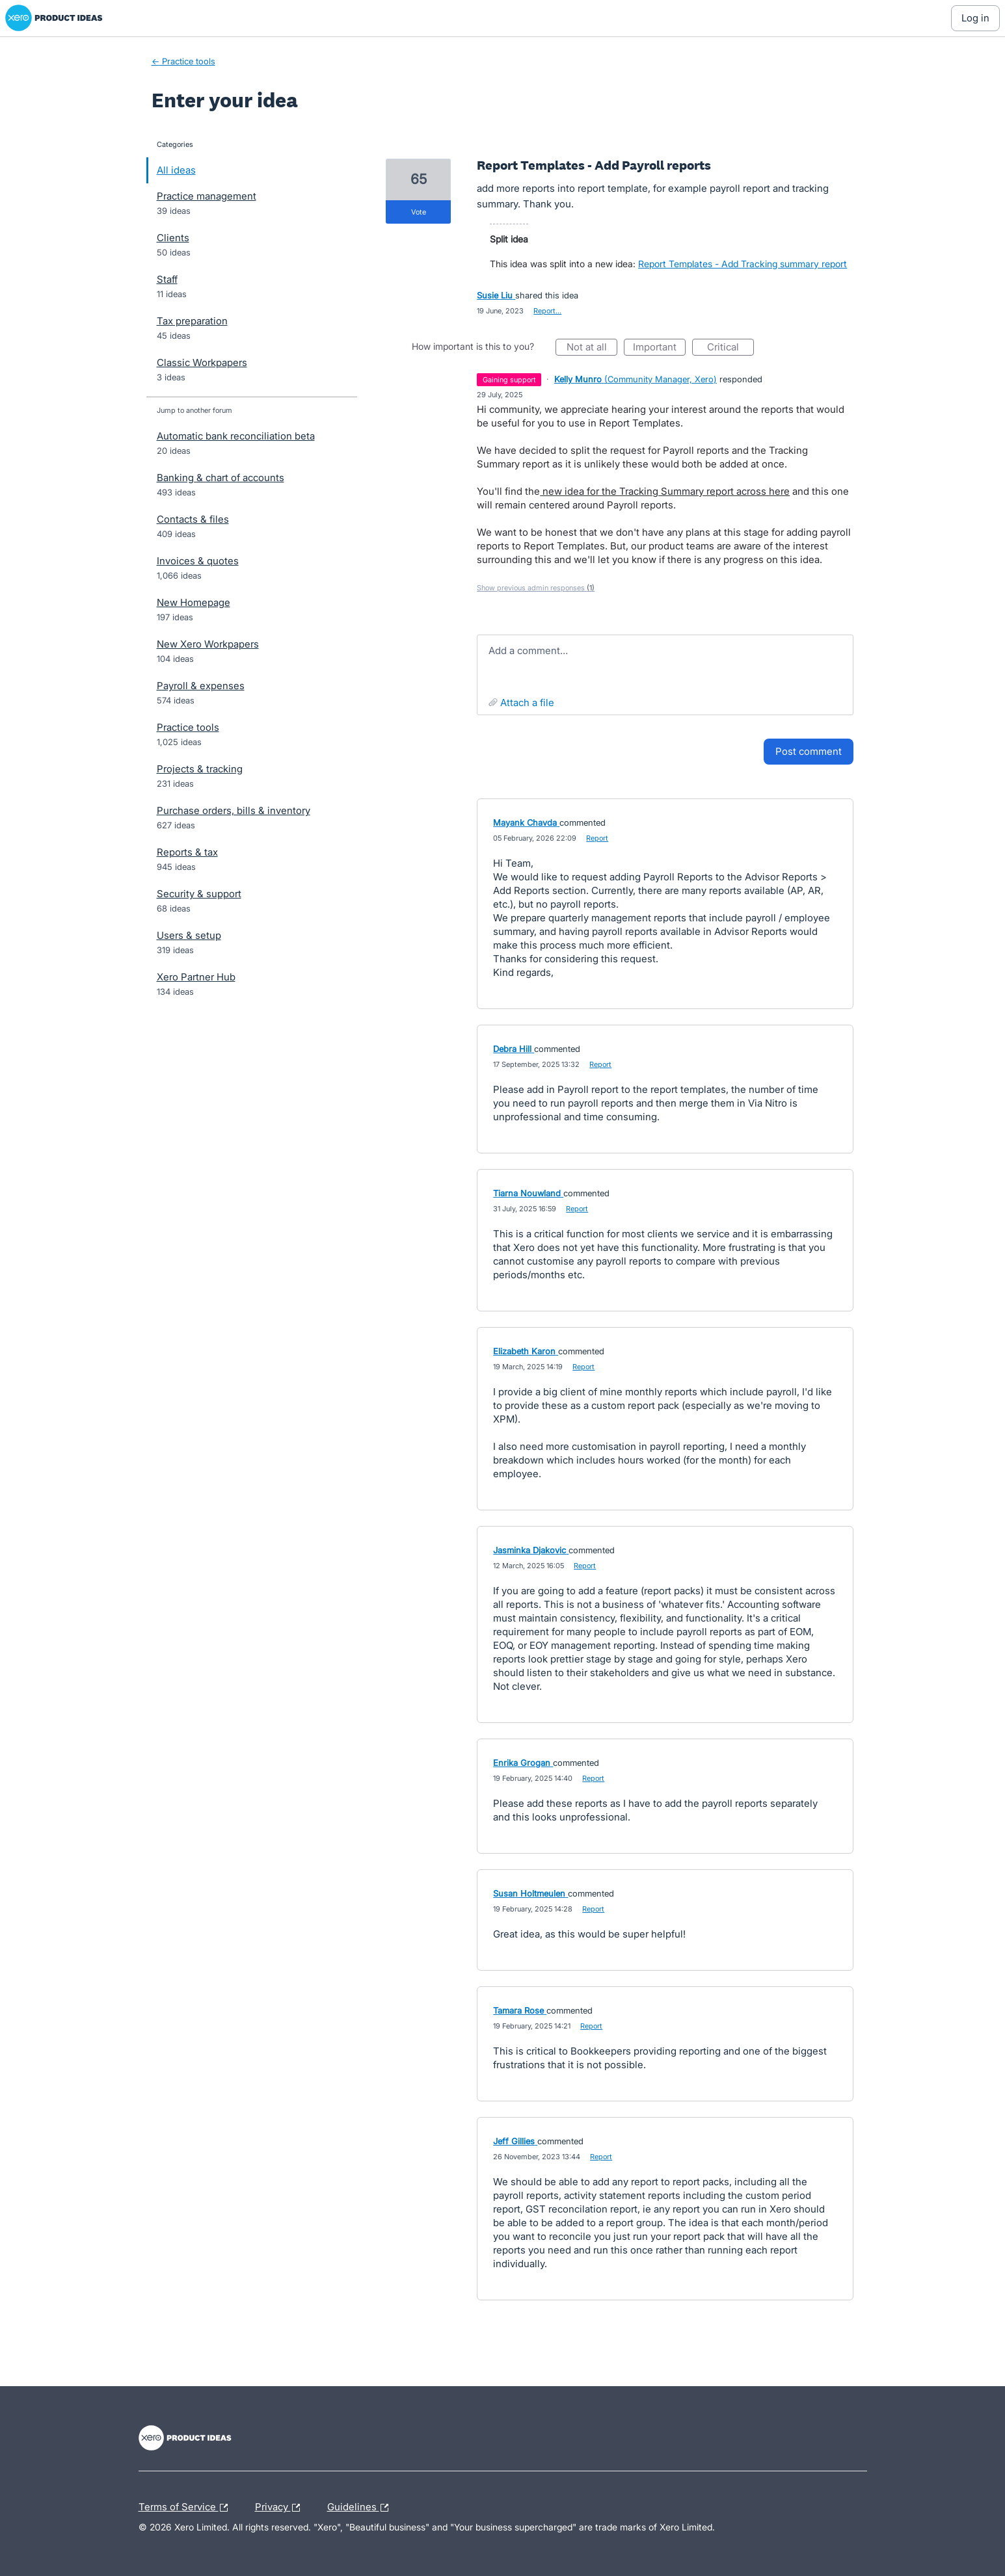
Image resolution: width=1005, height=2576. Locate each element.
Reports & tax (187, 852)
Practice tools (188, 727)
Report (597, 838)
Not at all (592, 348)
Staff (167, 279)
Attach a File (527, 702)
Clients (173, 237)
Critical (730, 348)
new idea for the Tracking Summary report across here (665, 491)
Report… (547, 310)
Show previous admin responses (536, 587)
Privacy (280, 2507)
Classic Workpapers (202, 362)
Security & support (199, 893)
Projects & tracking (200, 769)
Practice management (206, 196)
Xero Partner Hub (196, 977)
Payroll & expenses (201, 685)
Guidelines (361, 2507)
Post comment (808, 751)
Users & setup (189, 935)
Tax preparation (192, 321)
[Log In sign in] (975, 18)
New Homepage (193, 602)
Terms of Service (186, 2507)
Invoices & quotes (198, 561)
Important (659, 348)
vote (418, 212)
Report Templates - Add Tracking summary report (742, 263)
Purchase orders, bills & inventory (233, 810)
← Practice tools (183, 61)
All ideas (176, 170)
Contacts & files (193, 519)
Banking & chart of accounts (220, 477)
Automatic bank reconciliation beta (236, 436)
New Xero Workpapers (208, 644)
